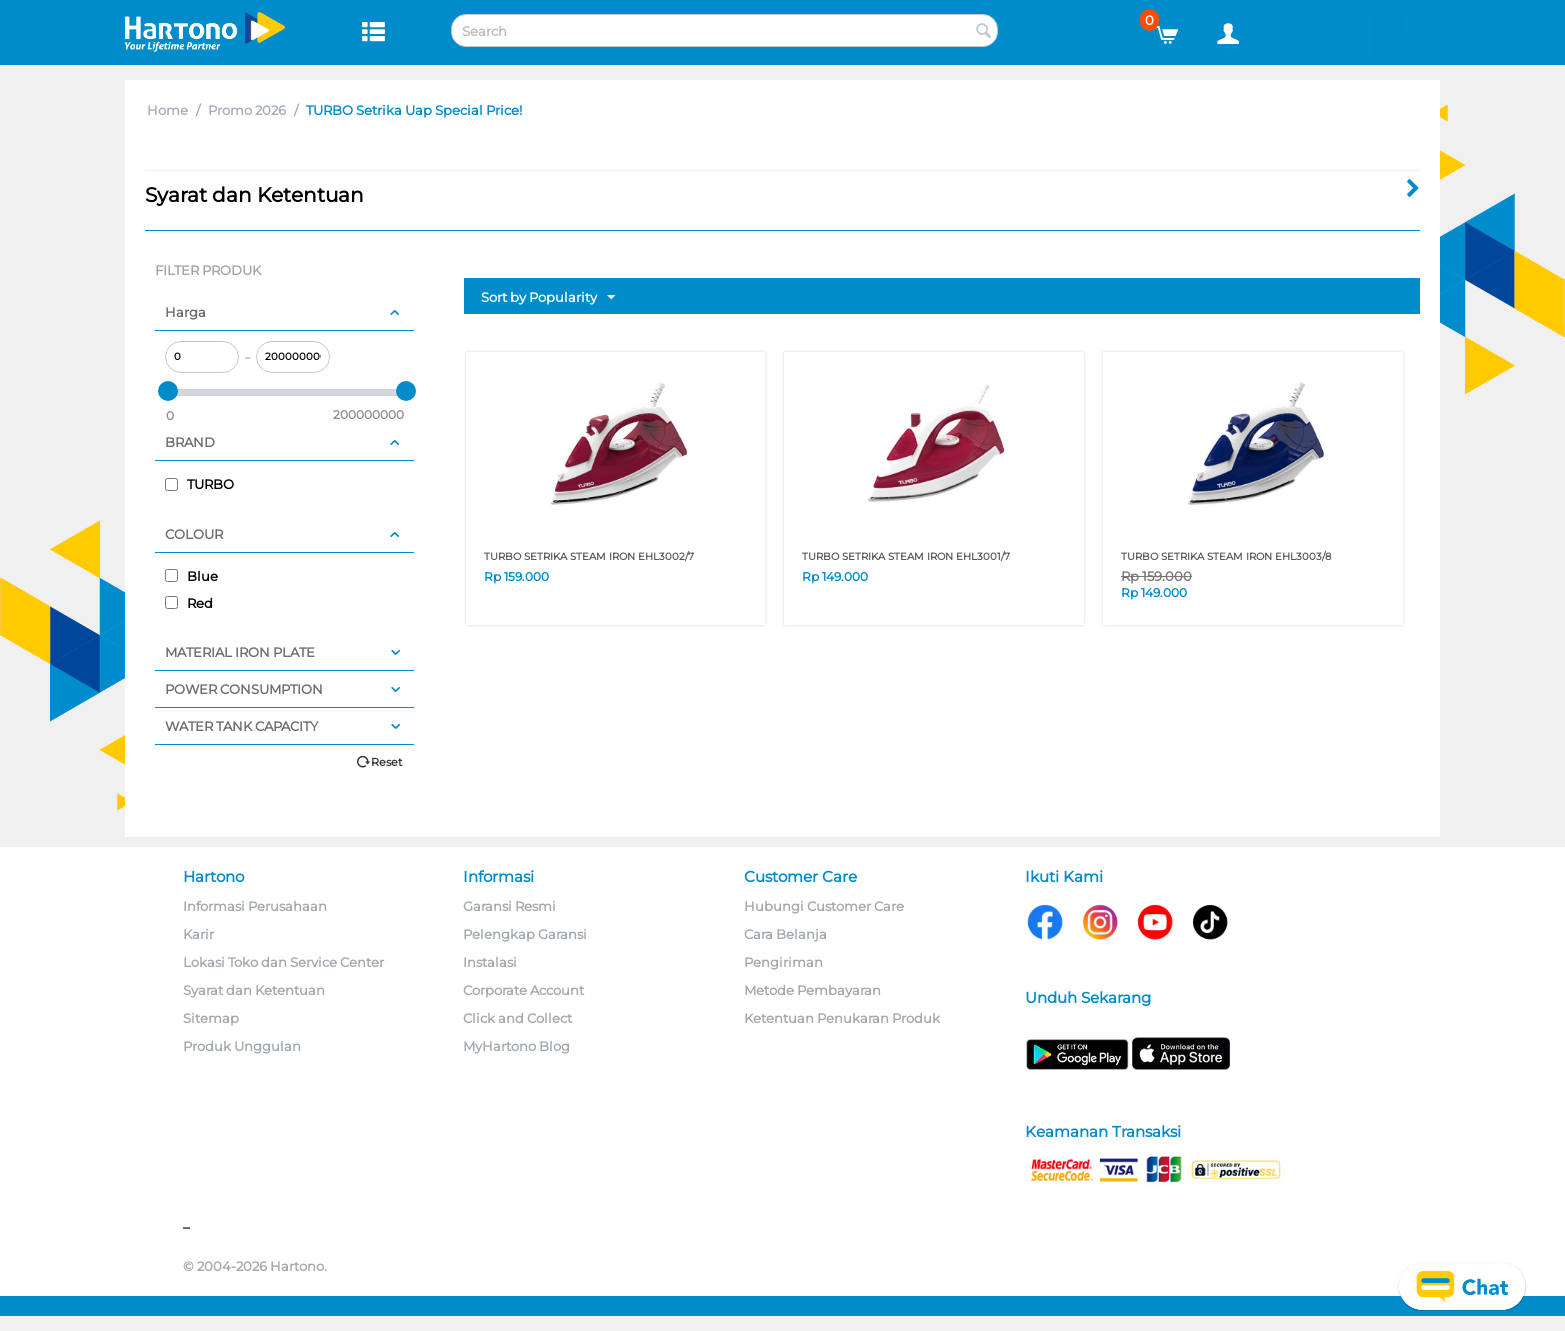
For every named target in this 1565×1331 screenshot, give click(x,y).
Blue (191, 576)
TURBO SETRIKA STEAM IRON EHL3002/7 (589, 556)
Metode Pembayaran (812, 990)
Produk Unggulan (242, 1046)
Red (189, 603)
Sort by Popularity (548, 298)
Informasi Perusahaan (255, 906)
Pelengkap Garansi (525, 934)
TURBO (199, 484)
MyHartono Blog (516, 1046)
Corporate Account (523, 990)
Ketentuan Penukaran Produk (842, 1018)
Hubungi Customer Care (824, 906)
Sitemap (211, 1018)
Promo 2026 (247, 110)
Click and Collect (517, 1018)
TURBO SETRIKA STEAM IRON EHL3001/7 (906, 556)
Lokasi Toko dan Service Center (283, 962)
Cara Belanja (785, 934)
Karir (198, 934)
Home (167, 110)
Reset (386, 762)
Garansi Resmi (509, 906)
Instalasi (490, 962)
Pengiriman (783, 962)
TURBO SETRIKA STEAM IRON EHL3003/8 (1226, 556)
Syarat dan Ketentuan (254, 990)
